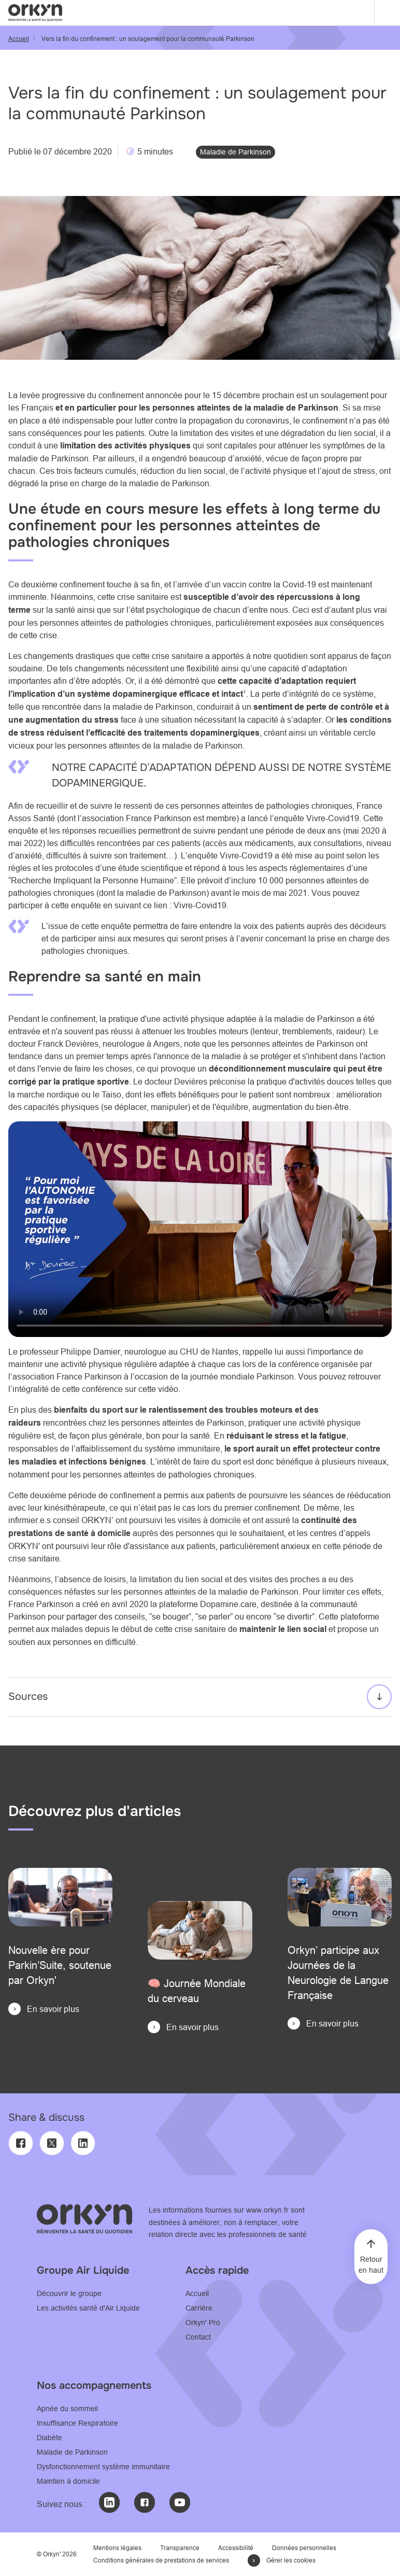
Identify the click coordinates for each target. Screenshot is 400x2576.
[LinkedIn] (82, 2143)
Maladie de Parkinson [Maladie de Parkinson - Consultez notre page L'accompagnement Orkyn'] (72, 2452)
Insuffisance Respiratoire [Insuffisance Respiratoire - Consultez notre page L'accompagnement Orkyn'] (77, 2423)
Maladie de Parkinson (235, 152)
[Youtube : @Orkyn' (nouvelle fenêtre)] (179, 2502)
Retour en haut (371, 2264)
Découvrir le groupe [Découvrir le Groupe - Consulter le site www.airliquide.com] (69, 2293)
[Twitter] (51, 2143)
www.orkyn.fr (267, 2210)
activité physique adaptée (209, 1018)
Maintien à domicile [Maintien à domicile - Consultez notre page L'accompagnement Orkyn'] (68, 2481)
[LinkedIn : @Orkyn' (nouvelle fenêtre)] (109, 2502)
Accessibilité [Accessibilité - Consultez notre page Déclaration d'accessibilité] (235, 2548)
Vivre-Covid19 (332, 818)
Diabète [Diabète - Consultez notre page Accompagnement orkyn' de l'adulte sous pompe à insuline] (49, 2437)
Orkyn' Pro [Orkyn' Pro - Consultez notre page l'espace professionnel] (202, 2322)
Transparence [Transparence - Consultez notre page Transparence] (179, 2548)
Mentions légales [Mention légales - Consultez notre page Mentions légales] (117, 2548)
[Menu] (387, 13)
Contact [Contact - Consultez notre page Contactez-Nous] (198, 2337)
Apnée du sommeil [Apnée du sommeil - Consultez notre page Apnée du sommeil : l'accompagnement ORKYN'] (67, 2408)
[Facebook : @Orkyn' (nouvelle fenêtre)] (144, 2502)
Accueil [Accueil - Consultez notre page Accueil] (197, 2293)
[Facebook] (20, 2143)
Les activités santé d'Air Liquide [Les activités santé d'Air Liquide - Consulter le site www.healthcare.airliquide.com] (88, 2308)
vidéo (168, 1388)
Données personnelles (304, 2548)
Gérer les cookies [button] (291, 2560)
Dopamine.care (228, 1604)
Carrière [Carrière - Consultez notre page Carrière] (198, 2308)
